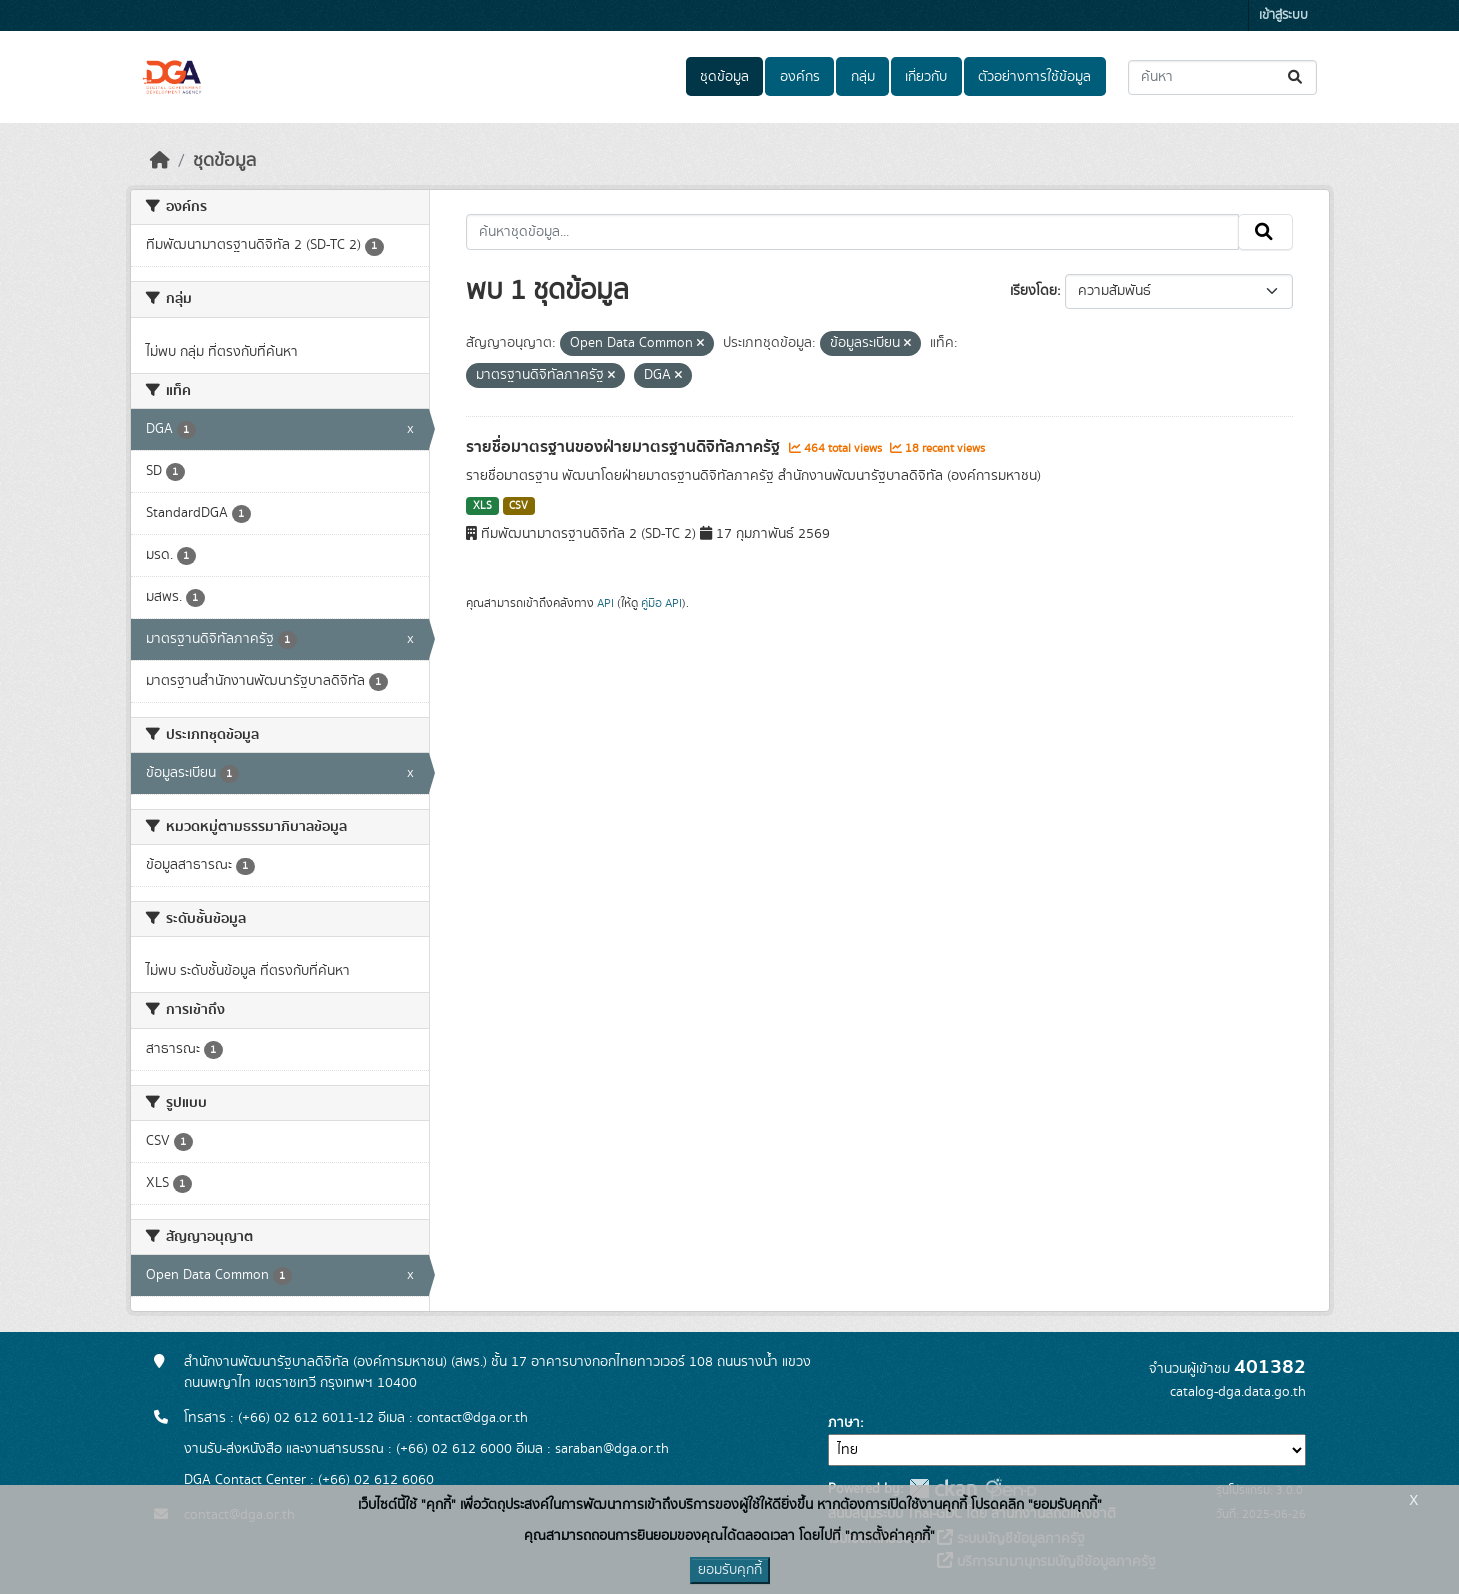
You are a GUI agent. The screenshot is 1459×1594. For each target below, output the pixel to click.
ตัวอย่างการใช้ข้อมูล (1034, 77)
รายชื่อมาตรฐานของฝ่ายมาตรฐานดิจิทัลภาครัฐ (625, 447)
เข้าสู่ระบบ (1283, 15)
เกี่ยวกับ (926, 77)
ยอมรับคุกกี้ (730, 1570)
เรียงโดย (1033, 291)
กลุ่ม (863, 77)
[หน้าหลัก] (160, 161)
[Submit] (1296, 77)
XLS (482, 506)
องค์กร (800, 77)
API (605, 603)
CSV (518, 506)
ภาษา (844, 1423)
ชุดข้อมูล (724, 77)
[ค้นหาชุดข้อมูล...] (1222, 77)
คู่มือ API (661, 603)
